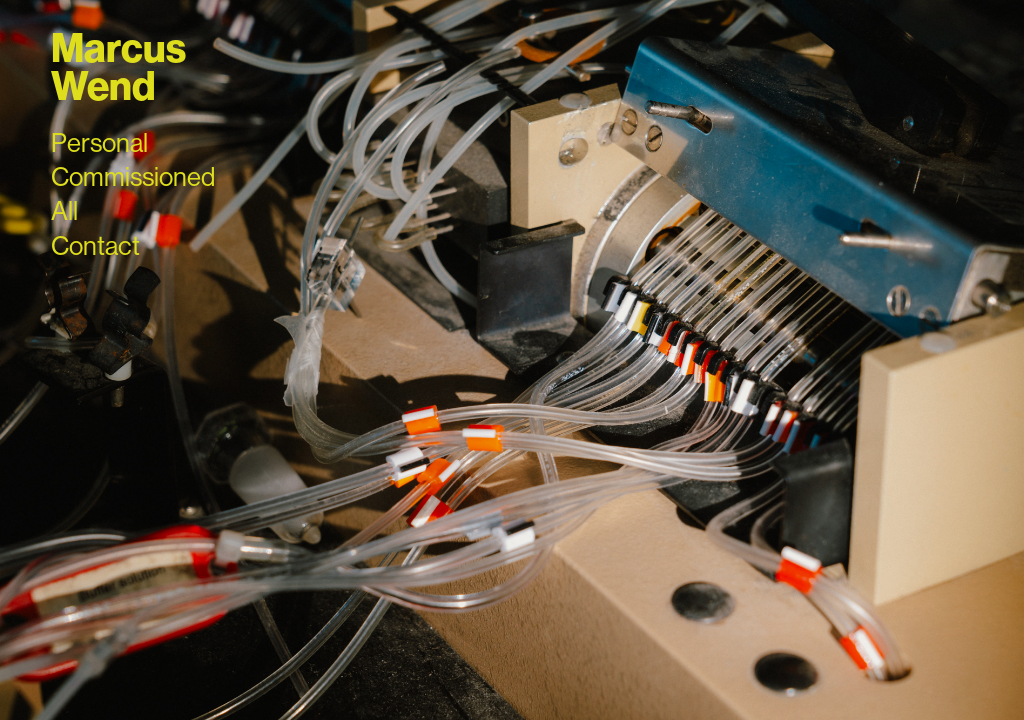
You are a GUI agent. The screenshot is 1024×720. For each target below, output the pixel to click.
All (64, 211)
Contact (95, 246)
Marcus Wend (121, 68)
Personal (99, 143)
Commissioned (133, 177)
